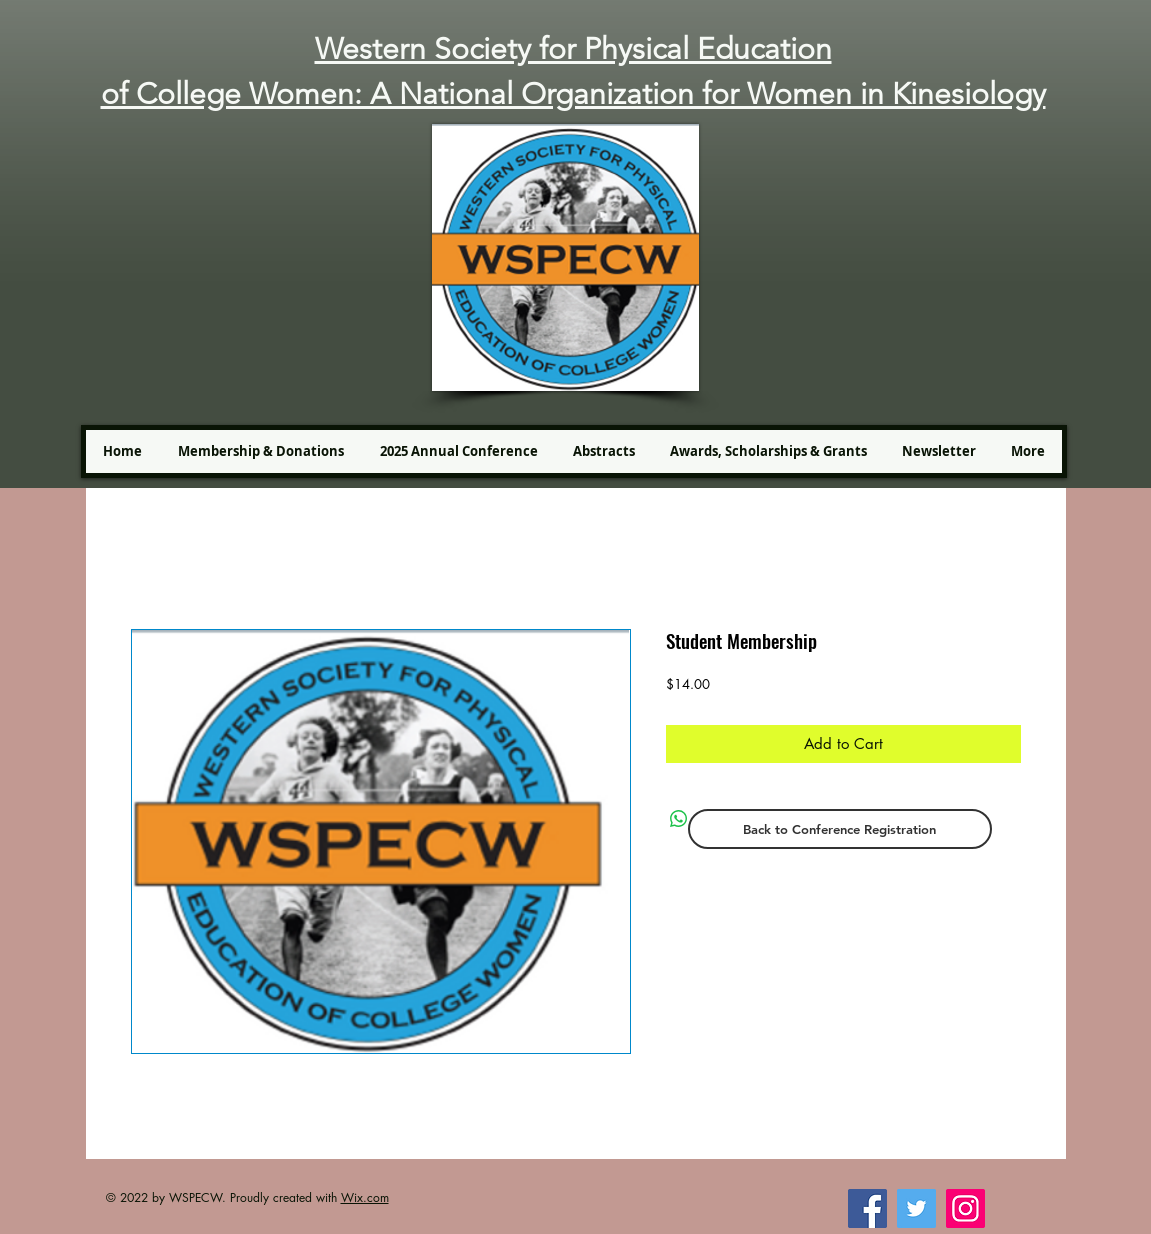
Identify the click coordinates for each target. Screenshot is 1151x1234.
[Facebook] (867, 1208)
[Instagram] (965, 1208)
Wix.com (365, 1197)
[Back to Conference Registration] (840, 829)
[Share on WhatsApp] (679, 819)
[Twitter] (916, 1208)
